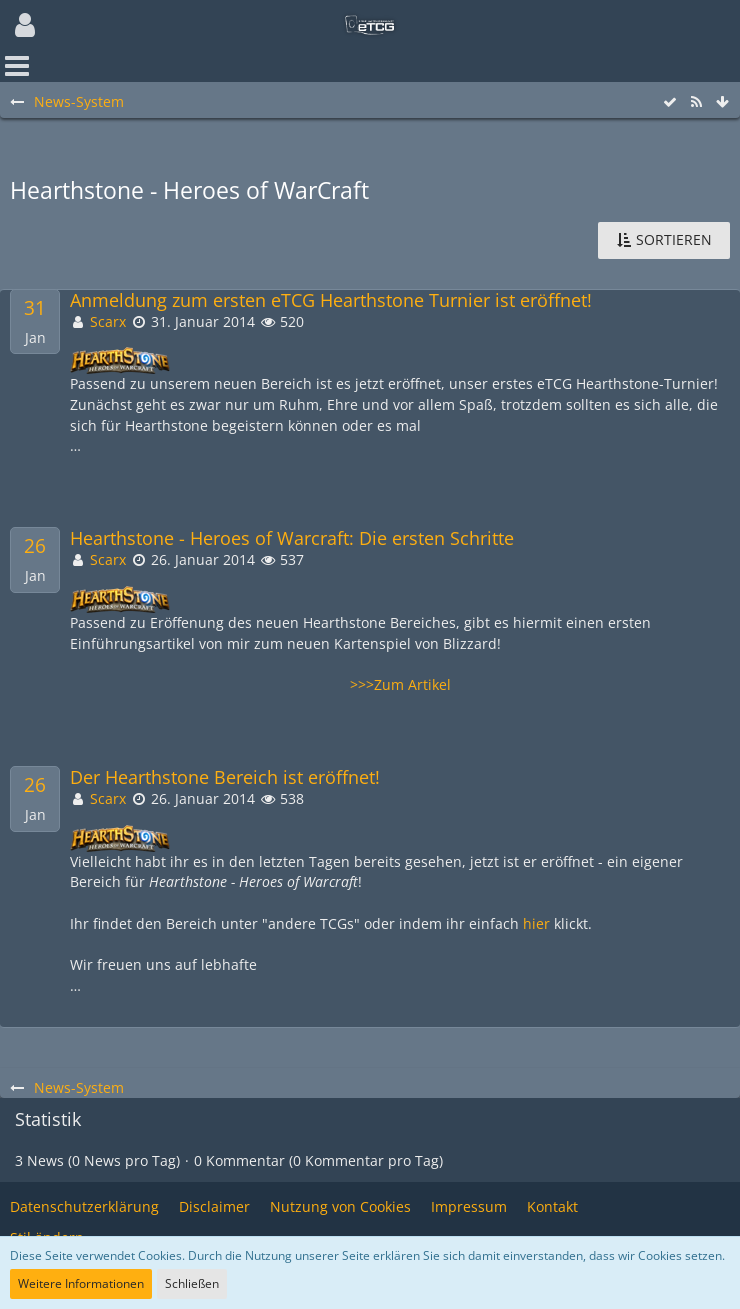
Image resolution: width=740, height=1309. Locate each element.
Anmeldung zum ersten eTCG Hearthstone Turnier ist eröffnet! (331, 300)
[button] (25, 25)
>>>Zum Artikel (400, 684)
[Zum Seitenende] (722, 102)
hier (536, 923)
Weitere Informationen (81, 1283)
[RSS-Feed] (696, 102)
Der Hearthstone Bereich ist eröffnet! (225, 777)
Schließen (192, 1283)
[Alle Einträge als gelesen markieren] (670, 102)
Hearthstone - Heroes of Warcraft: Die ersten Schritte (292, 538)
